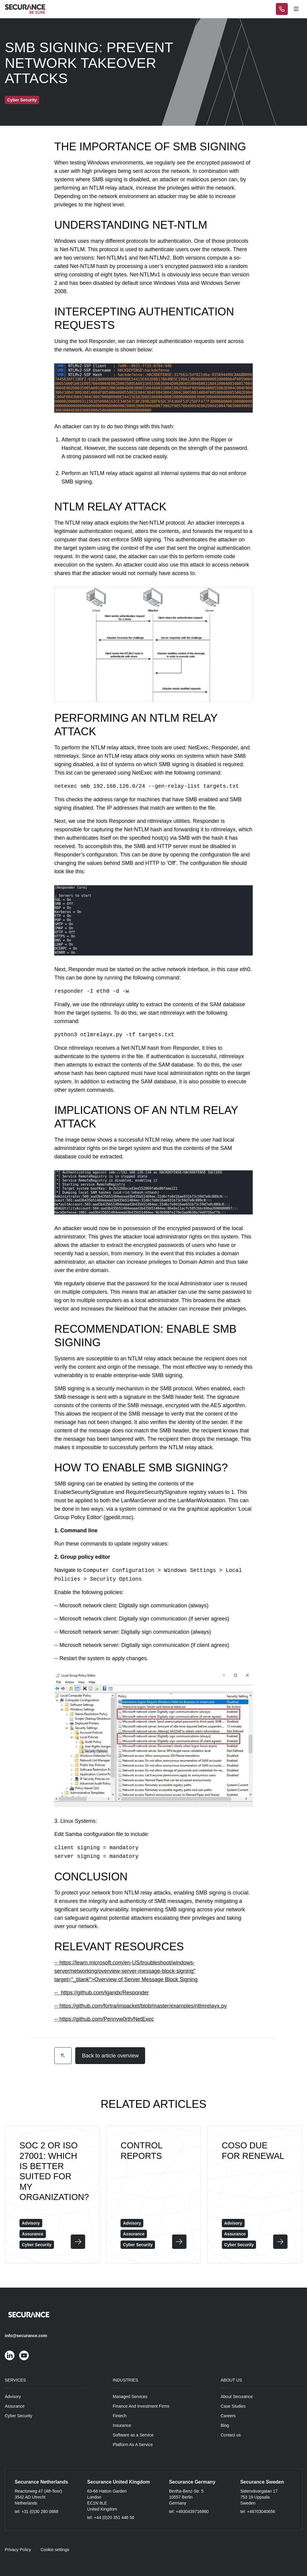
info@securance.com (26, 2335)
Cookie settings (54, 2549)
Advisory (13, 2396)
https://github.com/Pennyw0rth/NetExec (106, 2019)
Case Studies (233, 2406)
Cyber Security (18, 2415)
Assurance (15, 2406)
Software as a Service (133, 2435)
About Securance (237, 2396)
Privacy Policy (18, 2549)
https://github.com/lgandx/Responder (105, 1993)
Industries (125, 2380)
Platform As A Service (133, 2444)
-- (56, 1963)
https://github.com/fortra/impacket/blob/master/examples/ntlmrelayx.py (143, 2006)
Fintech (120, 2415)
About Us (231, 2380)
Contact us (231, 2435)
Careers (228, 2415)
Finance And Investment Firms (141, 2406)
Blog (225, 2425)
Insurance (122, 2425)
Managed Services (130, 2396)
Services (15, 2380)
